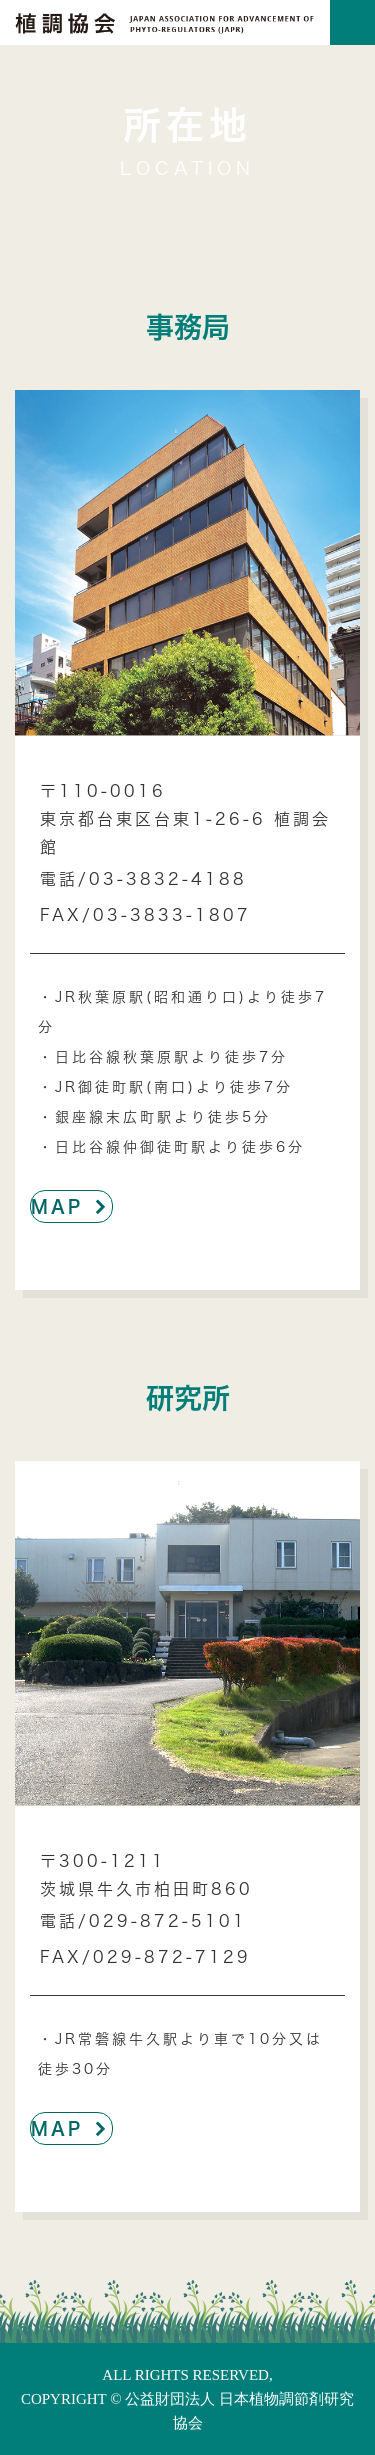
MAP (71, 1206)
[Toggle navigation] (352, 22)
